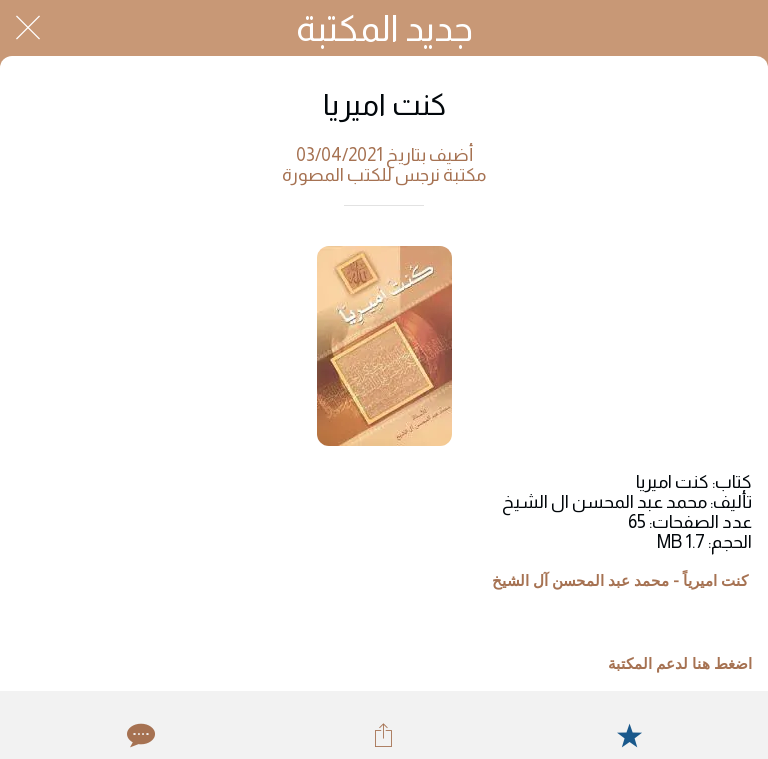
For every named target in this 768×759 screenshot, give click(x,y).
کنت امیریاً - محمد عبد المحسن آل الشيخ (620, 581)
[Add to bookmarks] (629, 735)
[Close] (28, 28)
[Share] (384, 735)
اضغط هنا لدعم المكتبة (680, 664)
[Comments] (139, 735)
